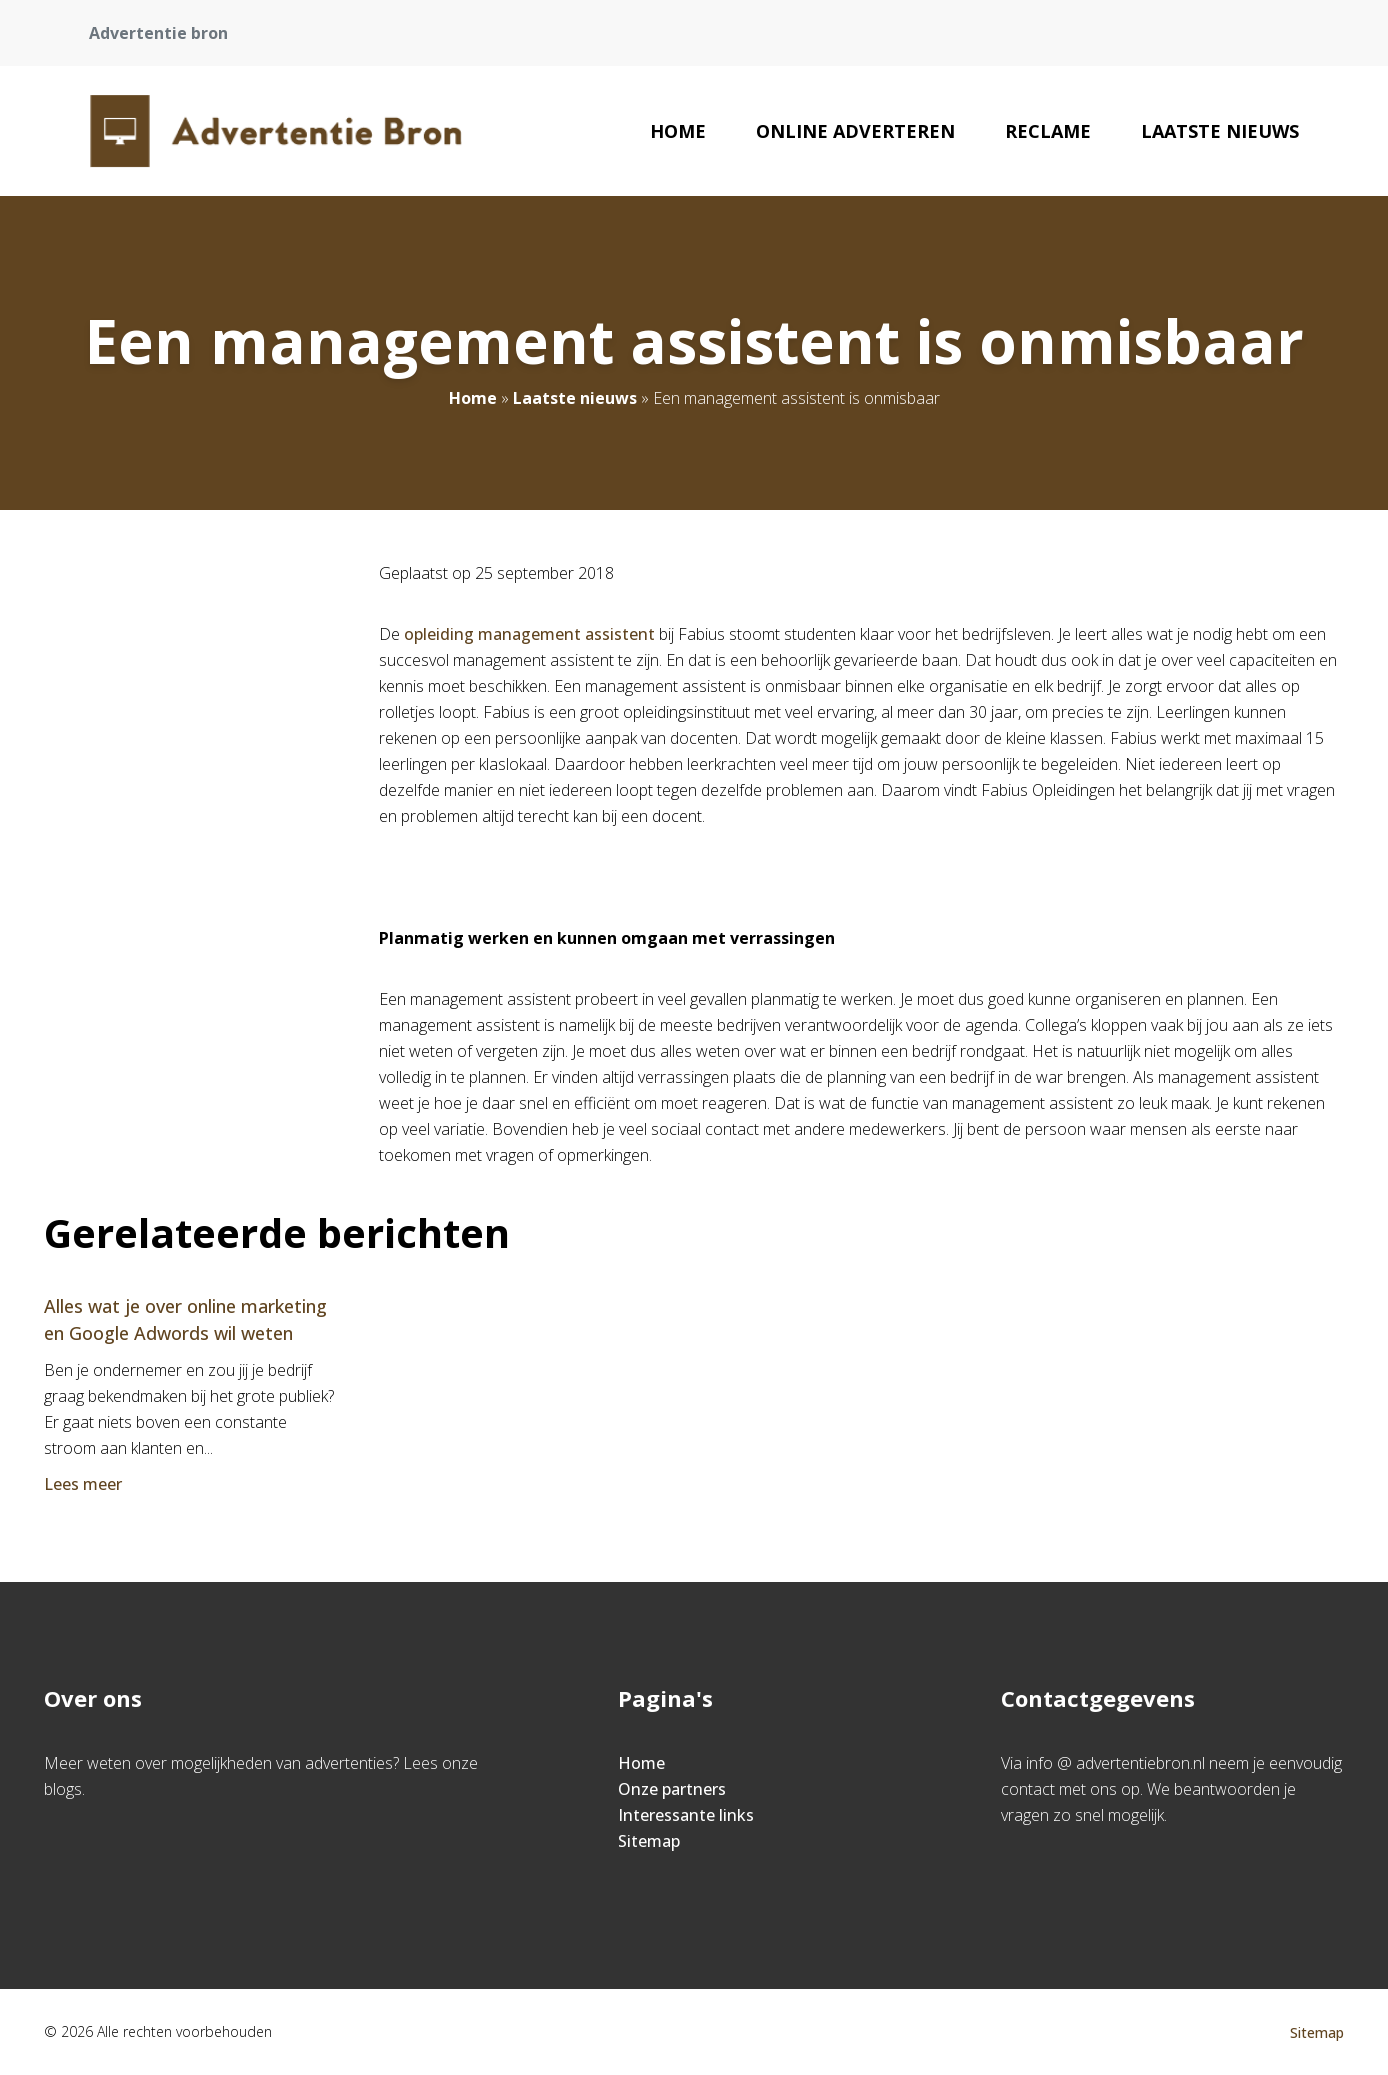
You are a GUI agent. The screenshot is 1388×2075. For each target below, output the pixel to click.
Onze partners (672, 1789)
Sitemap (649, 1841)
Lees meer (85, 1484)
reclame (1048, 131)
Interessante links (686, 1815)
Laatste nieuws (1220, 131)
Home (678, 131)
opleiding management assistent (529, 634)
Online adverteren (855, 131)
